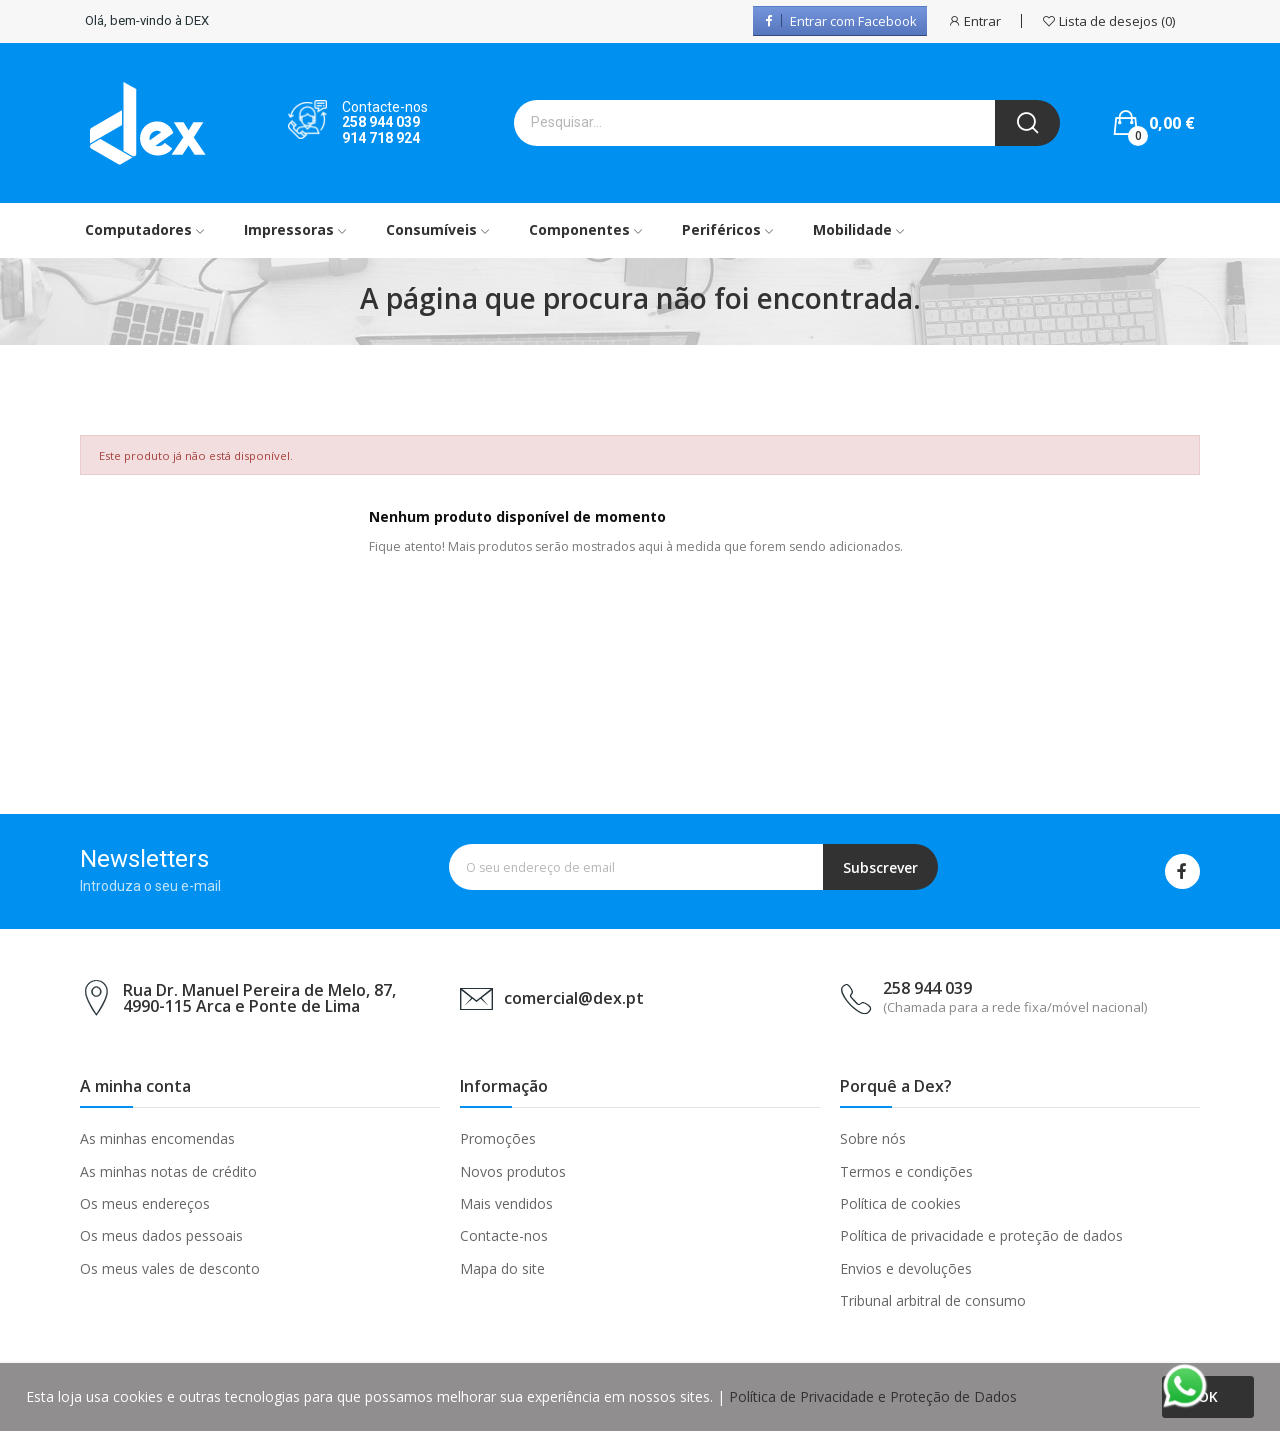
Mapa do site (502, 1268)
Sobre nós (873, 1138)
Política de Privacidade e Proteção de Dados (873, 1396)
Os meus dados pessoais (161, 1235)
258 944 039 (381, 122)
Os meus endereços (145, 1203)
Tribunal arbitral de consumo (933, 1300)
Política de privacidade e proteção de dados (981, 1235)
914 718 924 (381, 138)
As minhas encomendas (157, 1138)
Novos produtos (513, 1171)
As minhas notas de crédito (168, 1171)
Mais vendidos (506, 1203)
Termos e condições (906, 1171)
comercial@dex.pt (574, 998)
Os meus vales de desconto (170, 1268)
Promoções (498, 1138)
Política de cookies (900, 1203)
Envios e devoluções (906, 1268)
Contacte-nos (504, 1235)
